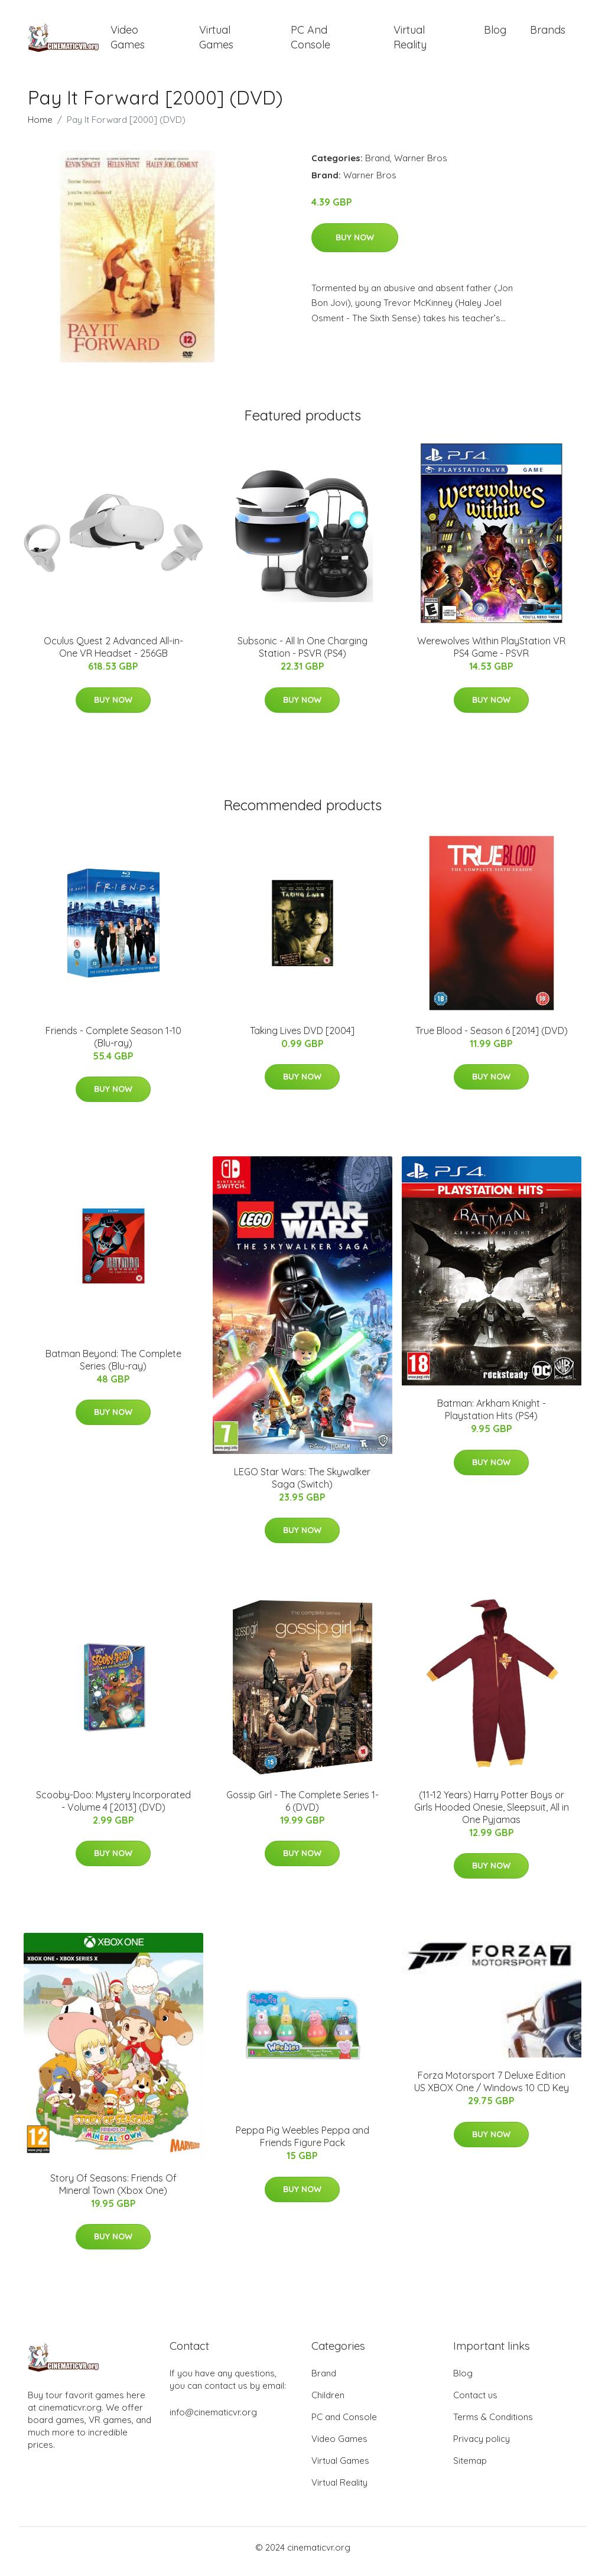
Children (327, 2403)
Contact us (475, 2403)
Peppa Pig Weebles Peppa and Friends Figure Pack (302, 2144)
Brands (547, 34)
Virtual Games (216, 41)
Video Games (127, 41)
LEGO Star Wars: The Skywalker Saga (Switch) (302, 1486)
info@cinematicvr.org (213, 2420)
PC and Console (310, 41)
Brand (377, 166)
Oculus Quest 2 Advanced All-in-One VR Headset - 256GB (113, 655)
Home (40, 127)
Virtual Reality (410, 41)
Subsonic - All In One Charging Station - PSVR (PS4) (302, 655)
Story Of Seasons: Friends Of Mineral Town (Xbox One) (113, 2192)
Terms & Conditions (493, 2425)
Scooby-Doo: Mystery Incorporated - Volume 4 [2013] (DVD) (113, 1809)
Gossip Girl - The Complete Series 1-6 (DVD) (302, 1809)
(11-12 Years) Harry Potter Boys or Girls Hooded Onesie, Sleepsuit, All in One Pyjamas (491, 1815)
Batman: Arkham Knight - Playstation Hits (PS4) (491, 1418)
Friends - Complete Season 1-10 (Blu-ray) (113, 1045)
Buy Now (355, 245)
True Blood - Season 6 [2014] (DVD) (491, 1039)
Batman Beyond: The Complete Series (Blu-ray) (113, 1368)
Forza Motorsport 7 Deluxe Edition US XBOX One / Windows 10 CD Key (491, 2090)
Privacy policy (481, 2447)
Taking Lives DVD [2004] (302, 1039)
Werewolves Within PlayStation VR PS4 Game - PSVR (491, 655)
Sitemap (470, 2468)
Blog (495, 34)
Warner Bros (420, 166)
